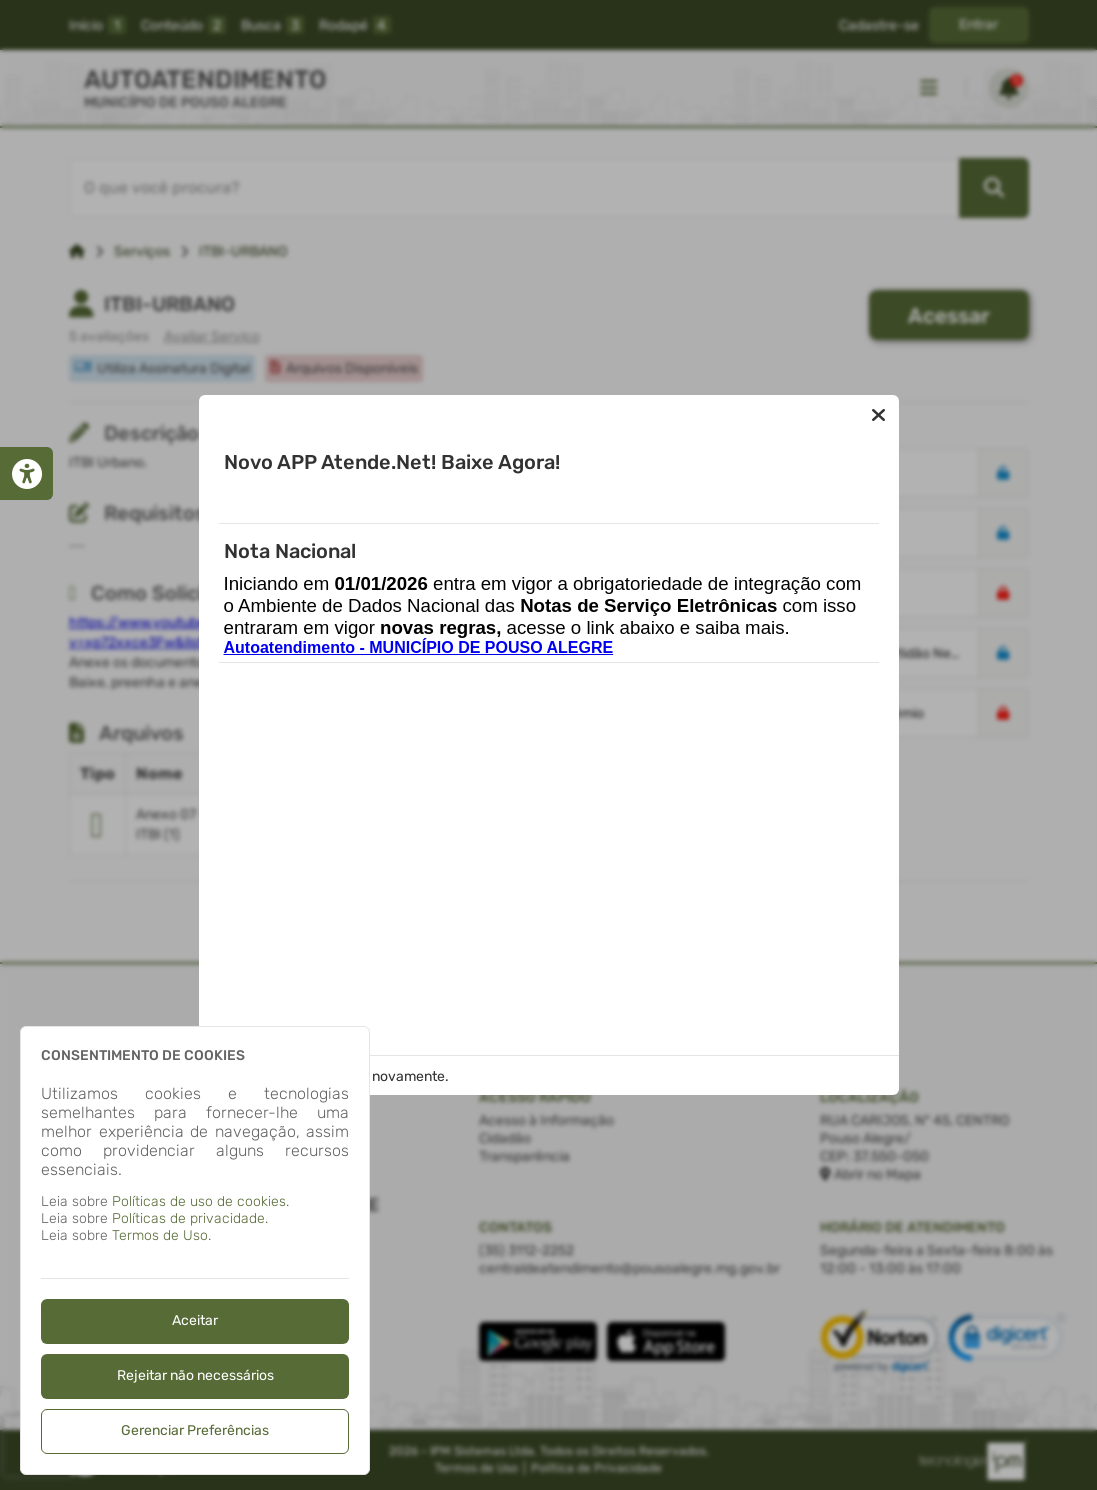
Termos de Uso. (161, 1235)
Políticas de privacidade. (190, 1218)
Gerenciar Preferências (195, 1430)
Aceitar (195, 1320)
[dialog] (195, 1250)
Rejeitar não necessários (195, 1375)
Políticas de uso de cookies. (200, 1201)
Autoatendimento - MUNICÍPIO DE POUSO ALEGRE (419, 647)
